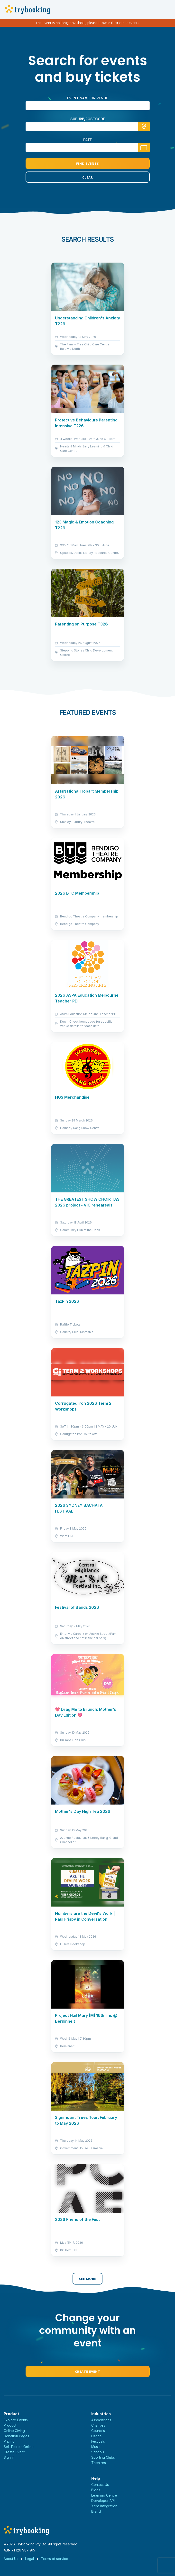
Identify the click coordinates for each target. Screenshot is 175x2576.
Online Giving (14, 2431)
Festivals (98, 2441)
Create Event (87, 2371)
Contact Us (100, 2484)
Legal (29, 2559)
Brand (96, 2511)
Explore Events (16, 2420)
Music (96, 2447)
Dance (96, 2436)
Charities (98, 2425)
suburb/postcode (87, 119)
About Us (11, 2559)
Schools (97, 2452)
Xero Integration (104, 2506)
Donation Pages (16, 2436)
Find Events (87, 163)
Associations (101, 2420)
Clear (87, 177)
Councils (98, 2431)
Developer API (103, 2501)
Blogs (95, 2490)
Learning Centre (104, 2495)
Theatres (98, 2463)
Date (87, 140)
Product (10, 2425)
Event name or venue (87, 98)
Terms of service (54, 2559)
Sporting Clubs (103, 2457)
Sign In (9, 2457)
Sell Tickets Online (19, 2447)
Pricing (9, 2441)
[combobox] (88, 126)
